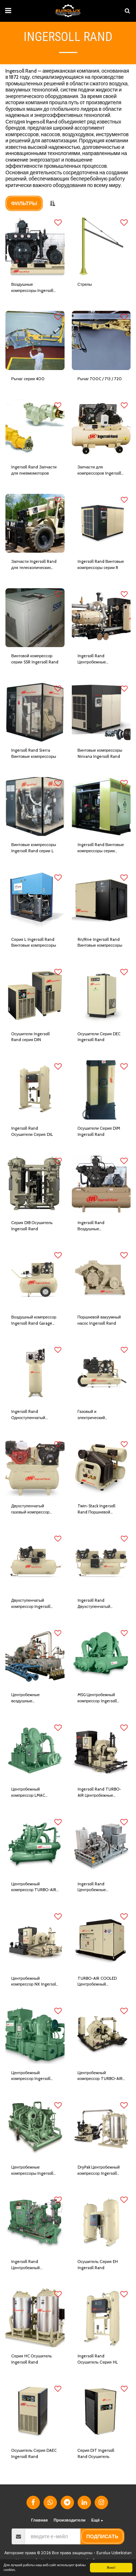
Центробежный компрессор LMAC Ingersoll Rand (28, 1793)
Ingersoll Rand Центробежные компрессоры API (94, 1887)
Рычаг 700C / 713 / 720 (100, 378)
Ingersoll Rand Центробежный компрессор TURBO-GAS (34, 2265)
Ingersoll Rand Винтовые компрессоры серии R (101, 564)
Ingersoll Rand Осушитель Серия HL (98, 2359)
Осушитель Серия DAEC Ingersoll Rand (34, 2453)
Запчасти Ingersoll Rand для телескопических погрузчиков (34, 565)
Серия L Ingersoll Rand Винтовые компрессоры (33, 942)
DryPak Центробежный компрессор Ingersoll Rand (99, 2171)
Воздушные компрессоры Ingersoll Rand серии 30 (32, 288)
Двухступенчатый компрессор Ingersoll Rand (30, 1604)
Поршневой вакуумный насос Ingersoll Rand (99, 1320)
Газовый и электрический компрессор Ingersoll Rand (97, 1415)
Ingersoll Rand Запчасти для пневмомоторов (34, 470)
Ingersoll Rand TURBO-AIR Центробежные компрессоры (99, 1793)
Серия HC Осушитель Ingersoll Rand (31, 2359)
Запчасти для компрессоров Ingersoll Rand (99, 470)
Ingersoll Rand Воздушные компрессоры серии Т (98, 1226)
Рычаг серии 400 (28, 378)
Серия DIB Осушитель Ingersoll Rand (32, 1225)
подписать (102, 2536)
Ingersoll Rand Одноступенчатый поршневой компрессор (33, 1415)
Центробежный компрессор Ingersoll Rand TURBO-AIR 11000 (34, 2076)
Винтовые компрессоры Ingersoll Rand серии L (33, 847)
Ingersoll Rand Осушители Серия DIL (32, 1131)
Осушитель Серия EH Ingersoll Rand (98, 2264)
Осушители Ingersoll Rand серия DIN (30, 1037)
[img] (35, 246)
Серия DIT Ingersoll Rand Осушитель (96, 2453)
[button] (8, 10)
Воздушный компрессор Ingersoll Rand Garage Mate (33, 1320)
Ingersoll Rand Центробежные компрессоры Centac (97, 659)
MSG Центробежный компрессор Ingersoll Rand (97, 1698)
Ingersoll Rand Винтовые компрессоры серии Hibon (101, 848)
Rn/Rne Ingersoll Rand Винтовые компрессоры (100, 942)
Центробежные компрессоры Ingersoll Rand (32, 2171)
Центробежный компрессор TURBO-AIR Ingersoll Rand (33, 1887)
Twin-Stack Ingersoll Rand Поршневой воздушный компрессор (100, 1509)
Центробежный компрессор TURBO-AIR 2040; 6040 (100, 2076)
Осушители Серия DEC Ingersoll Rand (99, 1037)
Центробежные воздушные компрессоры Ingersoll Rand (32, 1698)
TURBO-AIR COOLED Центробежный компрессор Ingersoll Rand (97, 1982)
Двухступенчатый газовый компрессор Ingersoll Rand (30, 1509)
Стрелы (85, 284)
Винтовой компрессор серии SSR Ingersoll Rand (34, 659)
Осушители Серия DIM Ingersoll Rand (99, 1131)
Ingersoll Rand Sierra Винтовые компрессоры (33, 753)
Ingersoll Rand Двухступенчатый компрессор (94, 1604)
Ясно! (111, 2567)
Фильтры (24, 203)
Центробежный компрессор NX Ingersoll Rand (34, 1982)
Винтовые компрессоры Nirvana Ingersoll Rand (100, 753)
